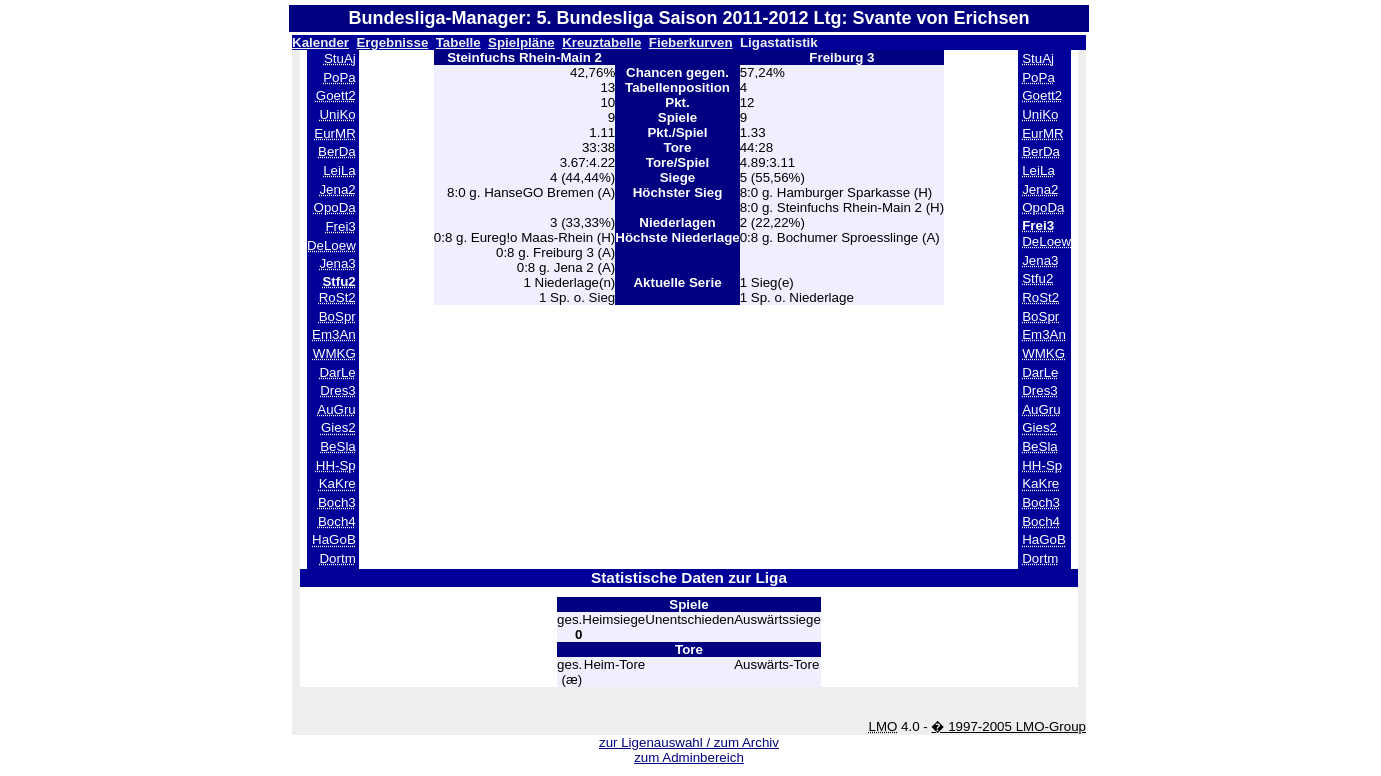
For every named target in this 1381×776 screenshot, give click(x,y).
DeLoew (331, 245)
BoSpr (337, 316)
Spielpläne (521, 42)
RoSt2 (337, 297)
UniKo (337, 114)
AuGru (336, 409)
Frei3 (340, 226)
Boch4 (337, 521)
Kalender (320, 42)
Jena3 (337, 263)
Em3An (334, 334)
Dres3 (338, 390)
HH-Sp (336, 465)
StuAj (340, 58)
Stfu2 (1037, 278)
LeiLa (339, 170)
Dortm (337, 558)
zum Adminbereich (689, 757)
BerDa (337, 151)
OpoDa (335, 207)
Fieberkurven (691, 42)
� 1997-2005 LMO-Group (1008, 726)
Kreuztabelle (601, 42)
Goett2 (336, 95)
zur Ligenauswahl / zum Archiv (689, 742)
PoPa (339, 77)
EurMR (334, 133)
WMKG (334, 353)
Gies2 (338, 427)
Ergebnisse (392, 42)
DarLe (337, 372)
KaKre (337, 483)
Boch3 (337, 502)
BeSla (338, 446)
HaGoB (334, 539)
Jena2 (337, 189)
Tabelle (458, 42)
